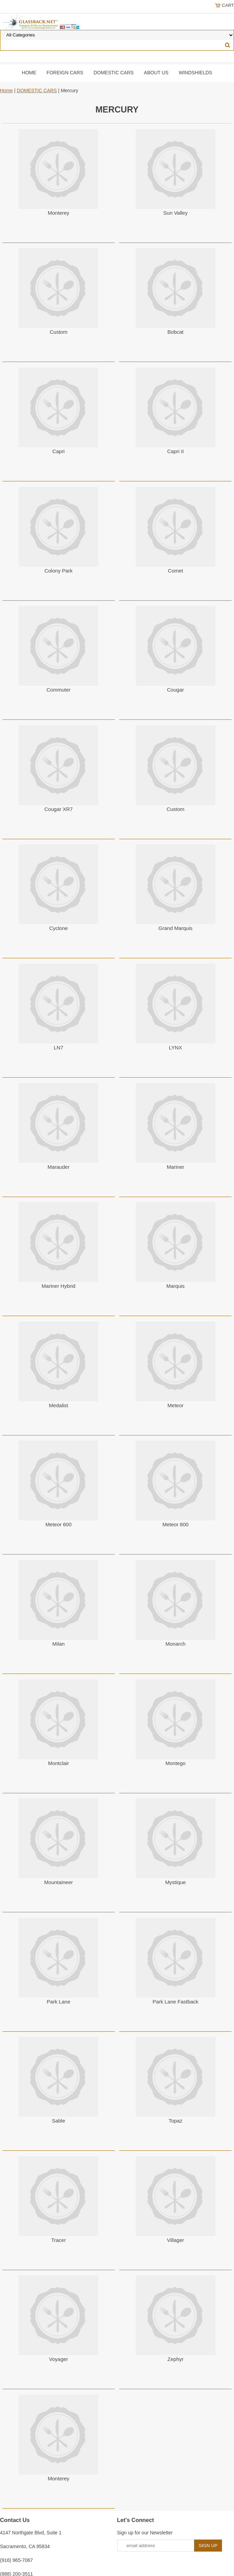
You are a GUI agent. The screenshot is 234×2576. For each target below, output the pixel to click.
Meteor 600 (58, 1524)
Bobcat (175, 332)
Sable (58, 2121)
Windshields (195, 72)
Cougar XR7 (58, 809)
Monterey (58, 213)
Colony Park (58, 571)
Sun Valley (175, 213)
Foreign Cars (65, 72)
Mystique (175, 1882)
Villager (175, 2240)
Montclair (58, 1763)
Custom (58, 332)
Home (29, 72)
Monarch (175, 1644)
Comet (175, 571)
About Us (156, 72)
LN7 (59, 1047)
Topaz (175, 2121)
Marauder (58, 1167)
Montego (175, 1763)
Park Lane (58, 2002)
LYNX (175, 1047)
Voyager (58, 2359)
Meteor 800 (176, 1524)
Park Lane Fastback (175, 2002)
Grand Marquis (175, 928)
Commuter (58, 690)
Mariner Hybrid (58, 1286)
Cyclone (58, 928)
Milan (58, 1644)
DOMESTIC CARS (113, 72)
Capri (58, 451)
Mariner (175, 1167)
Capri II (175, 451)
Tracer (58, 2240)
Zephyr (175, 2359)
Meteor (175, 1405)
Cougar (175, 690)
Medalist (58, 1405)
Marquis (175, 1286)
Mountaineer (58, 1882)
